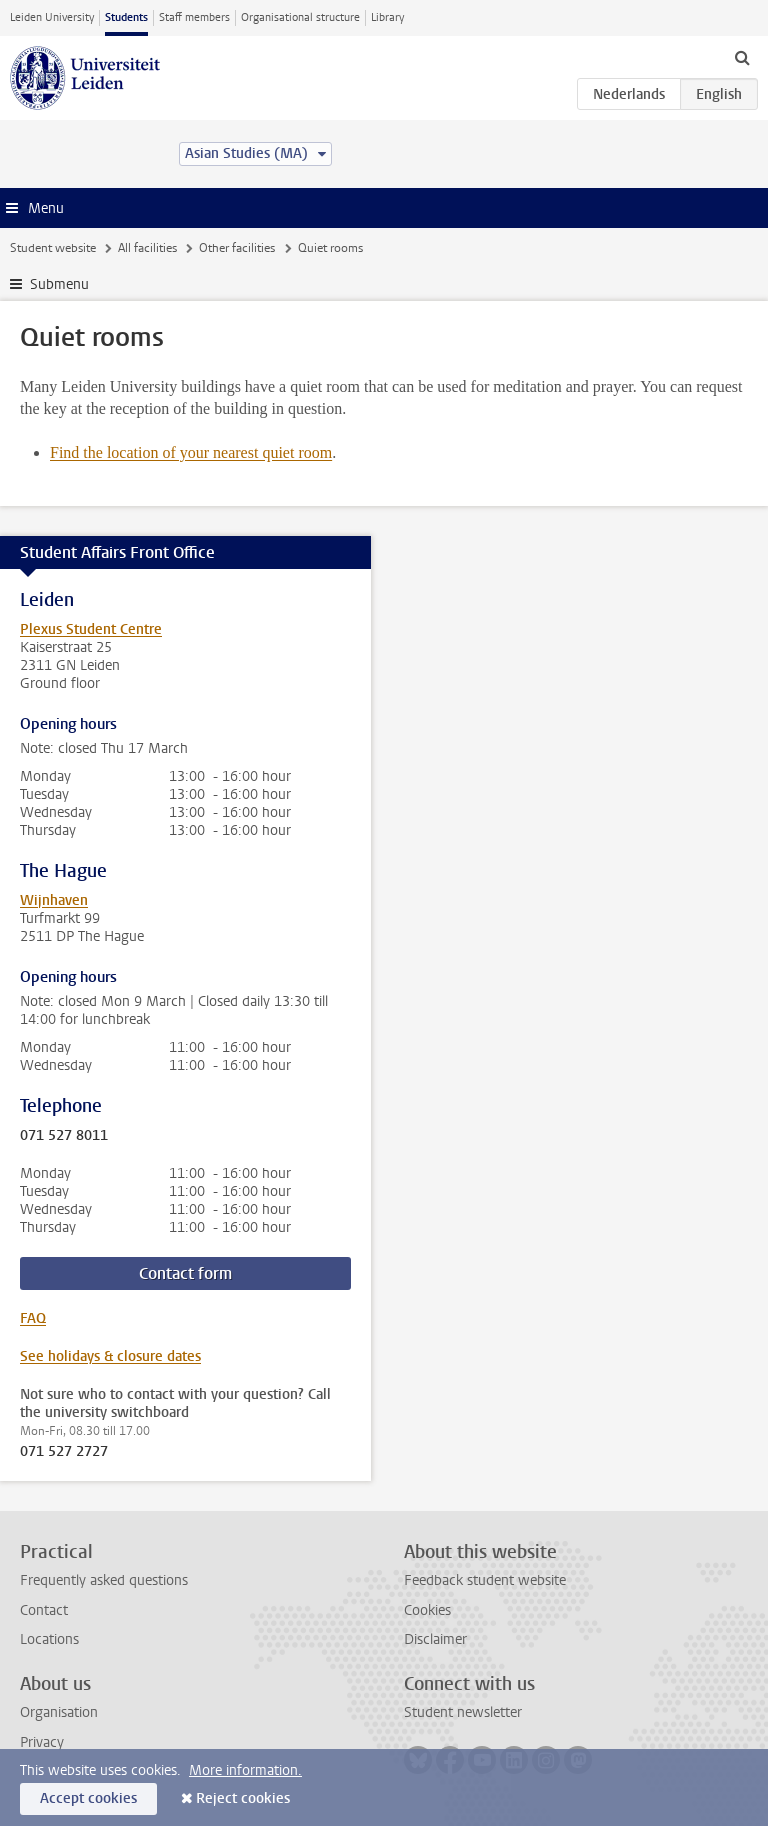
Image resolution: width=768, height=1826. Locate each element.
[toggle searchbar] (742, 57)
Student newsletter (463, 1712)
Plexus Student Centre (91, 629)
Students (126, 17)
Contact (44, 1610)
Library (387, 17)
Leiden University (52, 17)
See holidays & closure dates (110, 1356)
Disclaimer (435, 1639)
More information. (245, 1770)
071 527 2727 (64, 1452)
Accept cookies (88, 1798)
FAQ (33, 1318)
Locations (49, 1639)
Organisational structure (300, 17)
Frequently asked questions (104, 1580)
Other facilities (237, 248)
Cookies (427, 1610)
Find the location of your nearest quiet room (191, 452)
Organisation (59, 1712)
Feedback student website (485, 1580)
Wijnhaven (54, 900)
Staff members (194, 17)
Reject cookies (243, 1798)
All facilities (147, 248)
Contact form (185, 1273)
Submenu (59, 284)
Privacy (42, 1742)
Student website (53, 248)
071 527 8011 (64, 1136)
